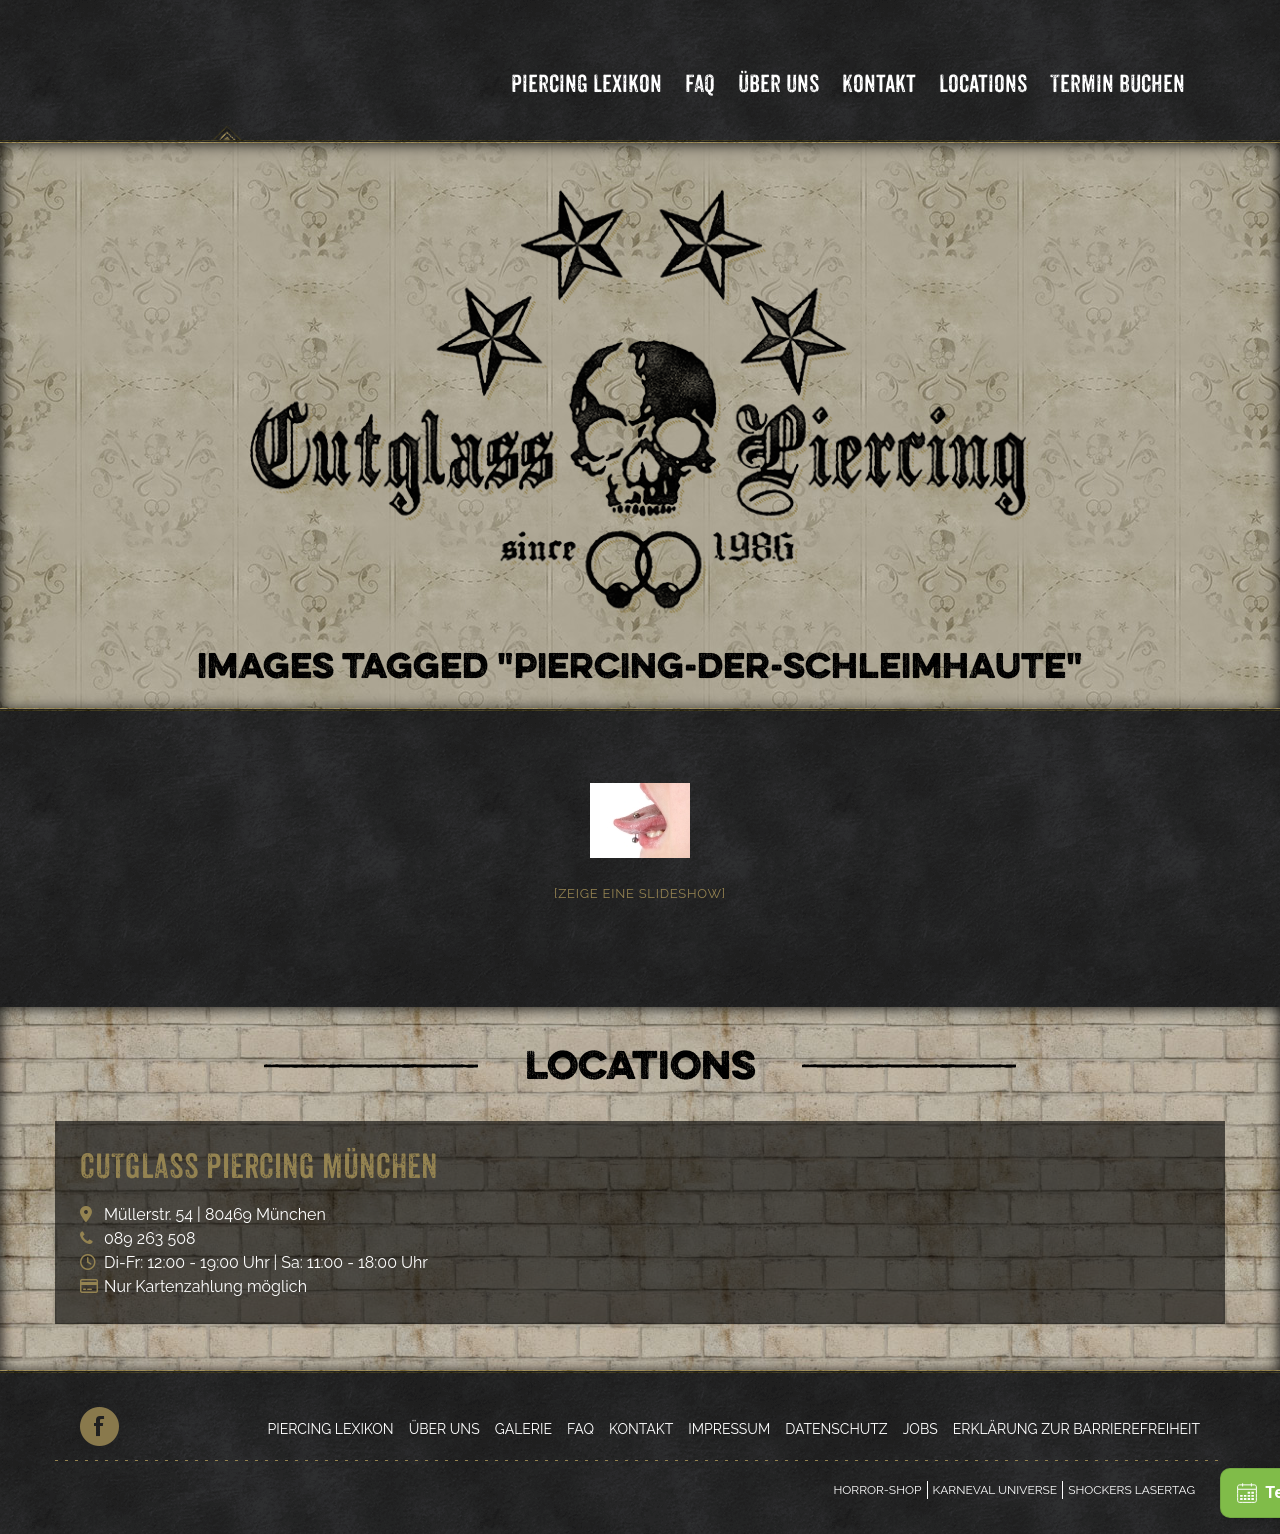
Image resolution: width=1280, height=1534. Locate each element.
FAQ (700, 83)
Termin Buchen (1117, 83)
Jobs (920, 1429)
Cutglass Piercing (227, 74)
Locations (983, 83)
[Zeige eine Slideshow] (640, 893)
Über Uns (778, 83)
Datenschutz (836, 1429)
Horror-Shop (877, 1490)
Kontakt (879, 83)
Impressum (729, 1429)
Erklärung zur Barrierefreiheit (1076, 1429)
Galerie (523, 1429)
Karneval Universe (995, 1490)
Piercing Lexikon (586, 83)
